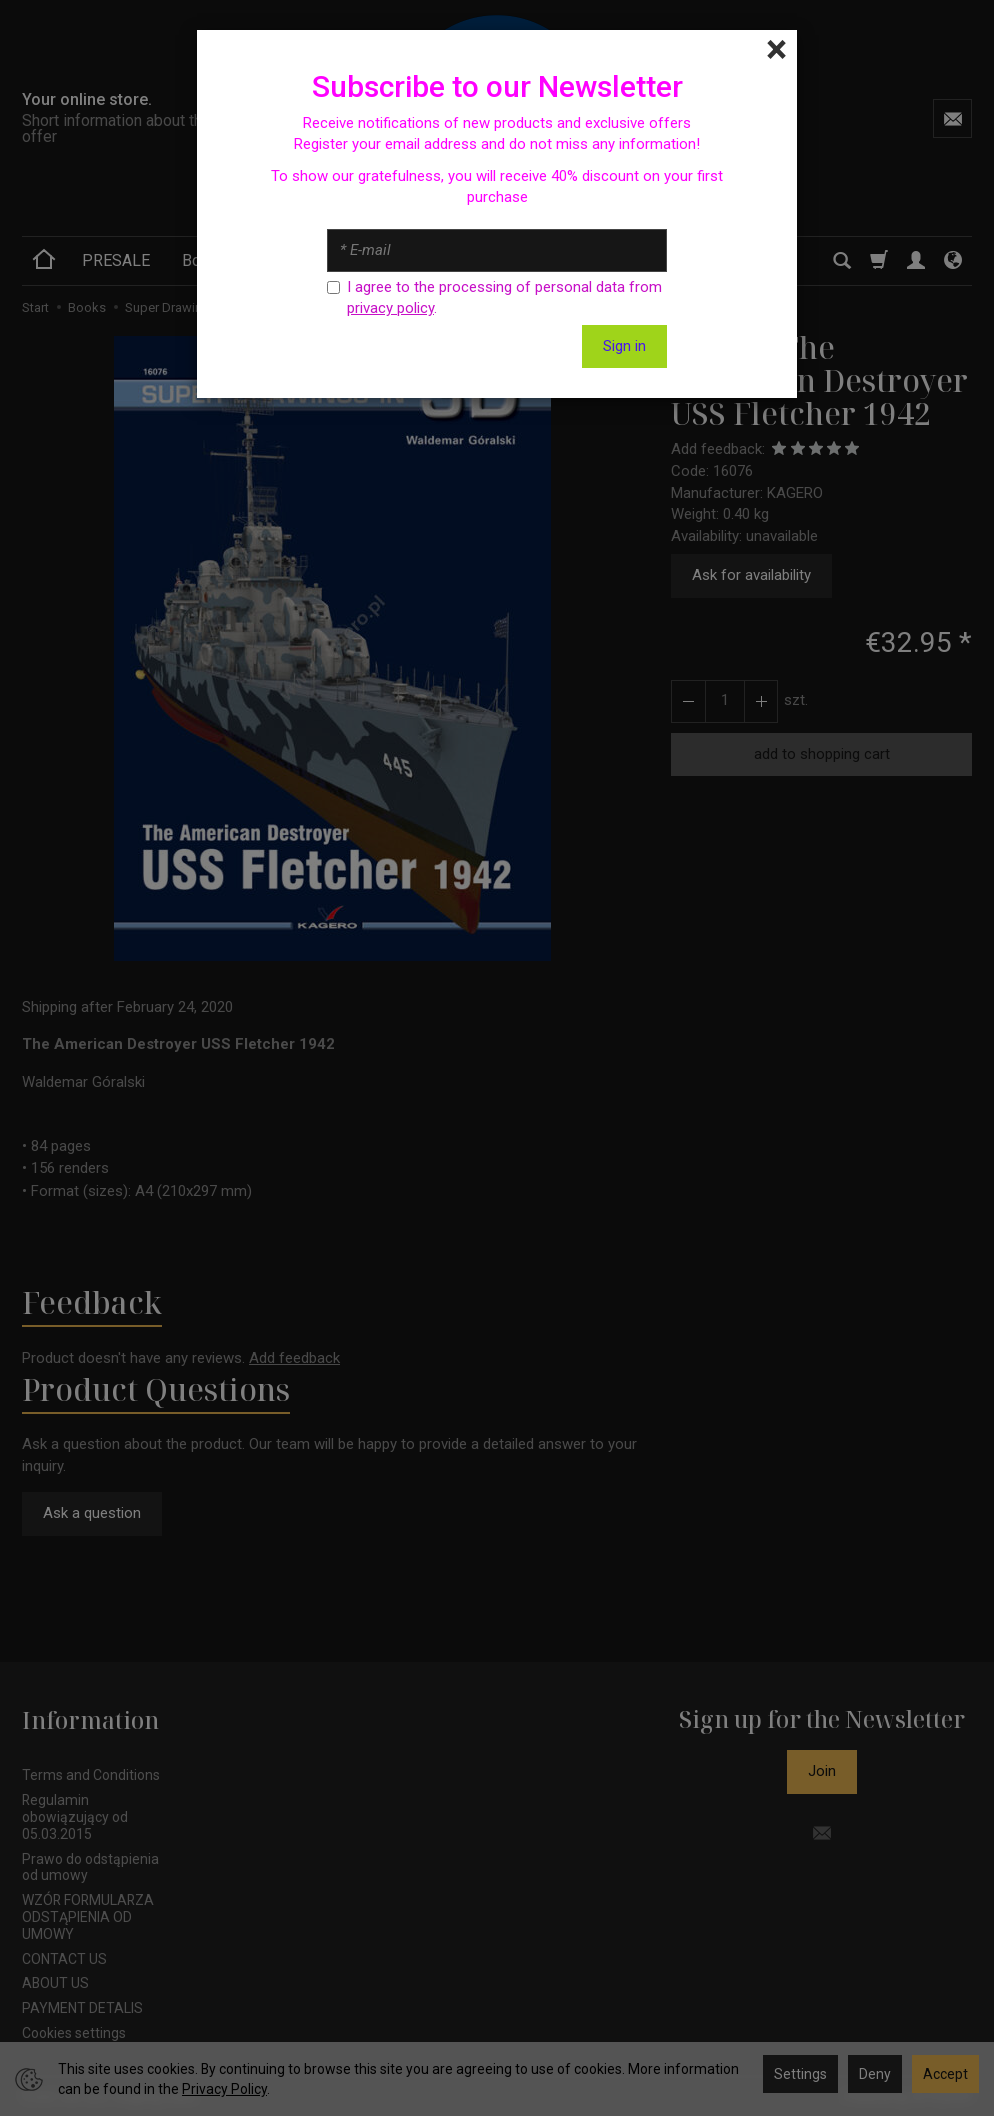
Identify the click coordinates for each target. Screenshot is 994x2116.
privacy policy (390, 308)
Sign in (624, 346)
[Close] (776, 50)
